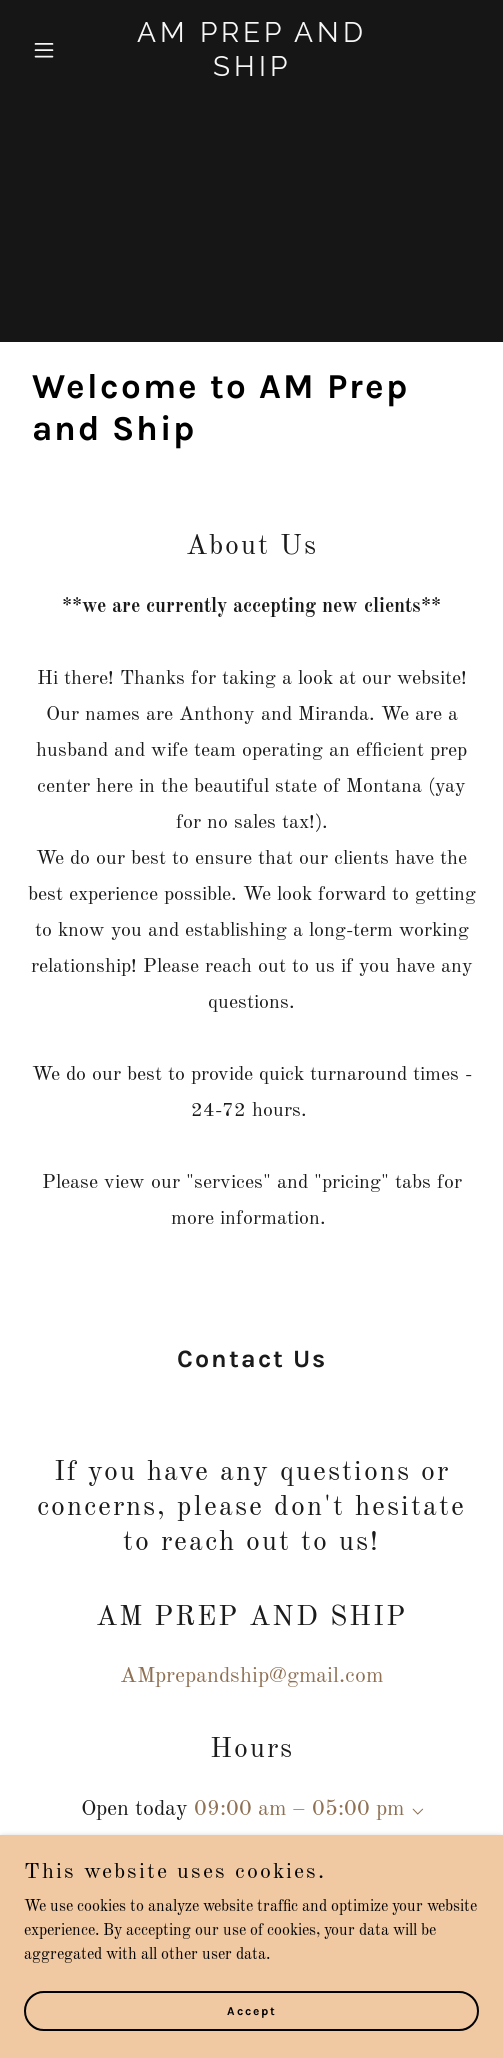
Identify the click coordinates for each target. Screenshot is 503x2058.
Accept (252, 2010)
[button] (58, 50)
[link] (251, 72)
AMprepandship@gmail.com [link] (251, 1676)
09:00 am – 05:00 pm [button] (299, 1809)
